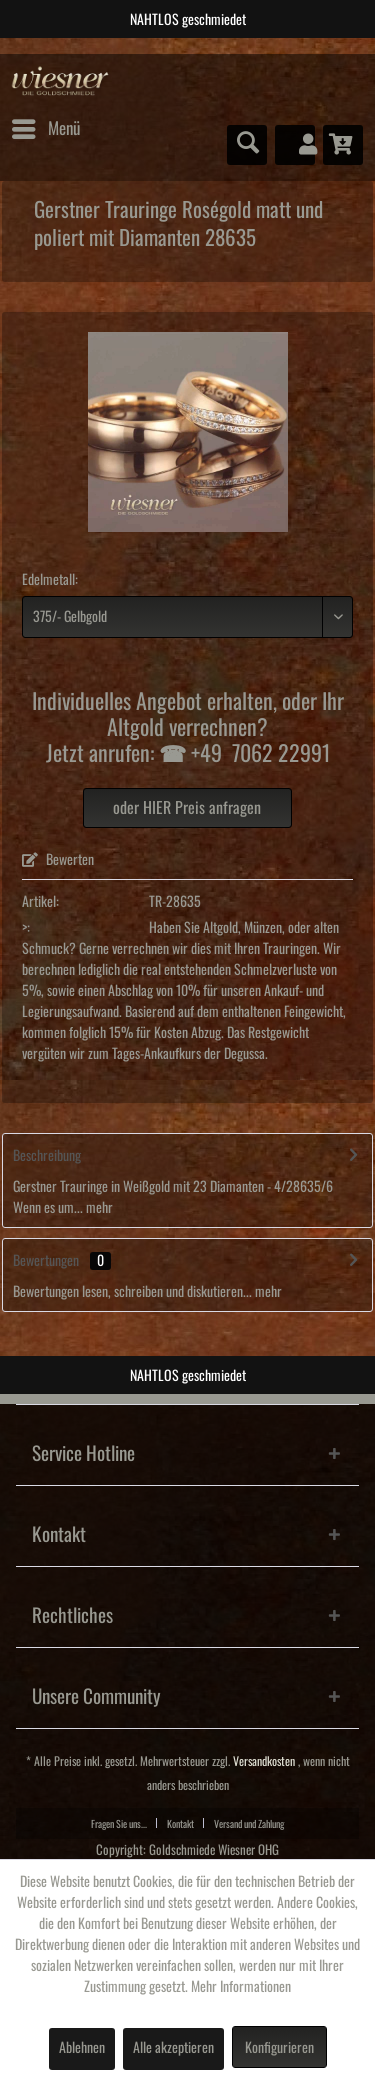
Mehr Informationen (241, 1987)
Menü (46, 125)
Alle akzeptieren (173, 2048)
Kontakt (180, 1824)
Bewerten (58, 860)
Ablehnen (82, 2048)
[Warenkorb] (343, 145)
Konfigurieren (279, 2048)
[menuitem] (45, 129)
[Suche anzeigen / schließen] (247, 145)
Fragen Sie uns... (119, 1824)
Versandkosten (264, 1761)
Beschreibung (47, 1156)
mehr (98, 1208)
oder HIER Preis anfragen (187, 808)
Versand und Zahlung (249, 1824)
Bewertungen (46, 1261)
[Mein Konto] (295, 145)
